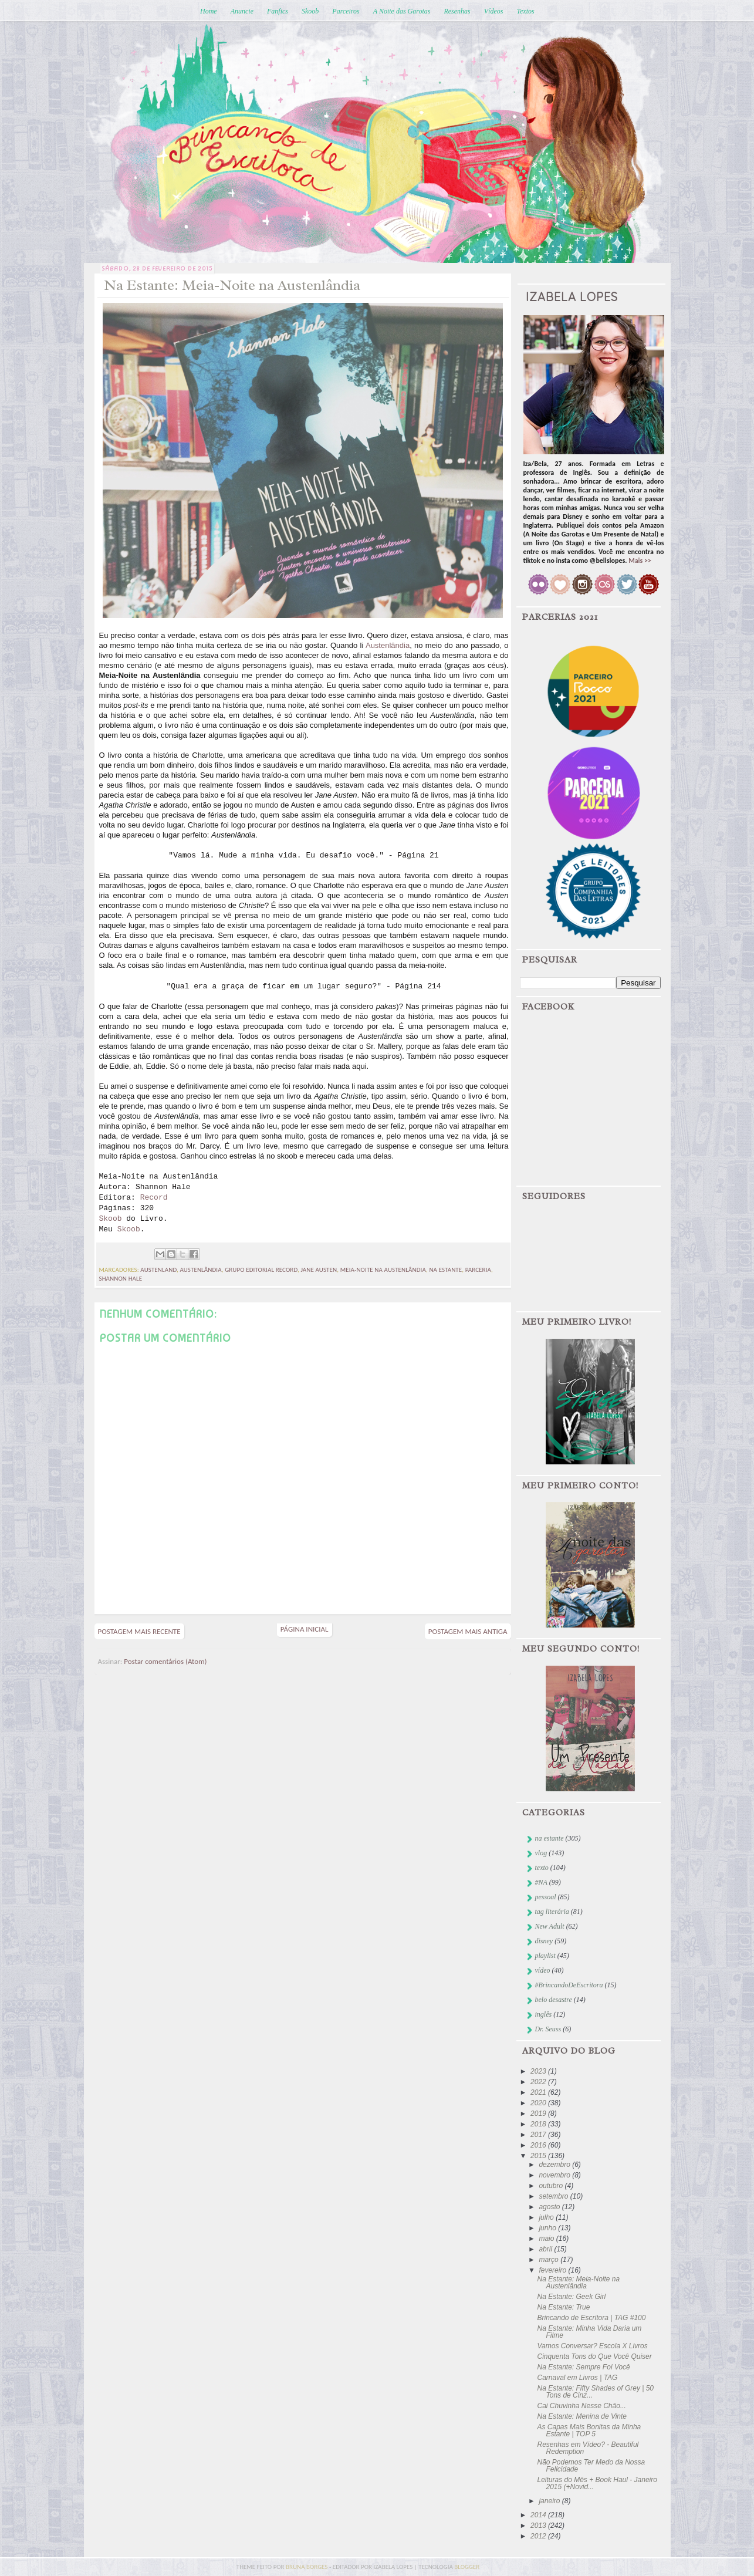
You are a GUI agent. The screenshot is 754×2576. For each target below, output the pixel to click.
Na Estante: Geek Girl (571, 2297)
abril (546, 2249)
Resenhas (457, 11)
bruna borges (307, 2567)
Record (154, 1197)
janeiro (550, 2501)
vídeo (542, 1970)
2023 (539, 2071)
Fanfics (277, 11)
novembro (555, 2175)
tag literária (552, 1911)
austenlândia (200, 1270)
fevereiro (553, 2270)
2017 (539, 2135)
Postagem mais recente (139, 1631)
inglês (543, 2014)
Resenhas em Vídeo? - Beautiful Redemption (587, 2448)
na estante (445, 1270)
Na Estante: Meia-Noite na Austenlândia (578, 2282)
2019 (539, 2113)
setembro (554, 2196)
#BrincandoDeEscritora (569, 1985)
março (549, 2260)
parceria (478, 1270)
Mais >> (639, 560)
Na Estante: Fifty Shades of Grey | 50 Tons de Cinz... (595, 2391)
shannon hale (121, 1278)
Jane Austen (318, 1270)
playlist (545, 1956)
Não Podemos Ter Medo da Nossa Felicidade (591, 2465)
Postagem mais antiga (468, 1631)
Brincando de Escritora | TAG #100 (591, 2318)
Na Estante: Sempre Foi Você (583, 2367)
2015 (539, 2156)
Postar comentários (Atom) (165, 1661)
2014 (539, 2515)
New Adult (549, 1926)
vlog (541, 1853)
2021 (539, 2092)
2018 (539, 2124)
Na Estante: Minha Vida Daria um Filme (589, 2331)
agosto (550, 2207)
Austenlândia (388, 645)
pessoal (545, 1897)
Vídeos (493, 11)
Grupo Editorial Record (261, 1270)
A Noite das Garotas (402, 11)
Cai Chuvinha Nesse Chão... (581, 2406)
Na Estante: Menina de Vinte (582, 2416)
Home (208, 11)
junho (548, 2228)
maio (547, 2238)
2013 (539, 2525)
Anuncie (242, 11)
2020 (539, 2103)
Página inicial (304, 1629)
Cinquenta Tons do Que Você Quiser (594, 2356)
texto (542, 1867)
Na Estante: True (563, 2307)
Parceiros (345, 11)
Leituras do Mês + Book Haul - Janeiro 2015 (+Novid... (597, 2483)
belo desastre (553, 2000)
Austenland (158, 1270)
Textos (525, 11)
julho (547, 2217)
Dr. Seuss (548, 2029)
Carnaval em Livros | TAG (577, 2378)
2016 (539, 2145)
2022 (539, 2082)
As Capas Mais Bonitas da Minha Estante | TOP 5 (589, 2430)
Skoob (310, 11)
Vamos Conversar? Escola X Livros (592, 2346)
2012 (539, 2536)
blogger (466, 2567)
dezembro (555, 2164)
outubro (551, 2186)
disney (544, 1941)
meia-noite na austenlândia (383, 1270)
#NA (541, 1882)
